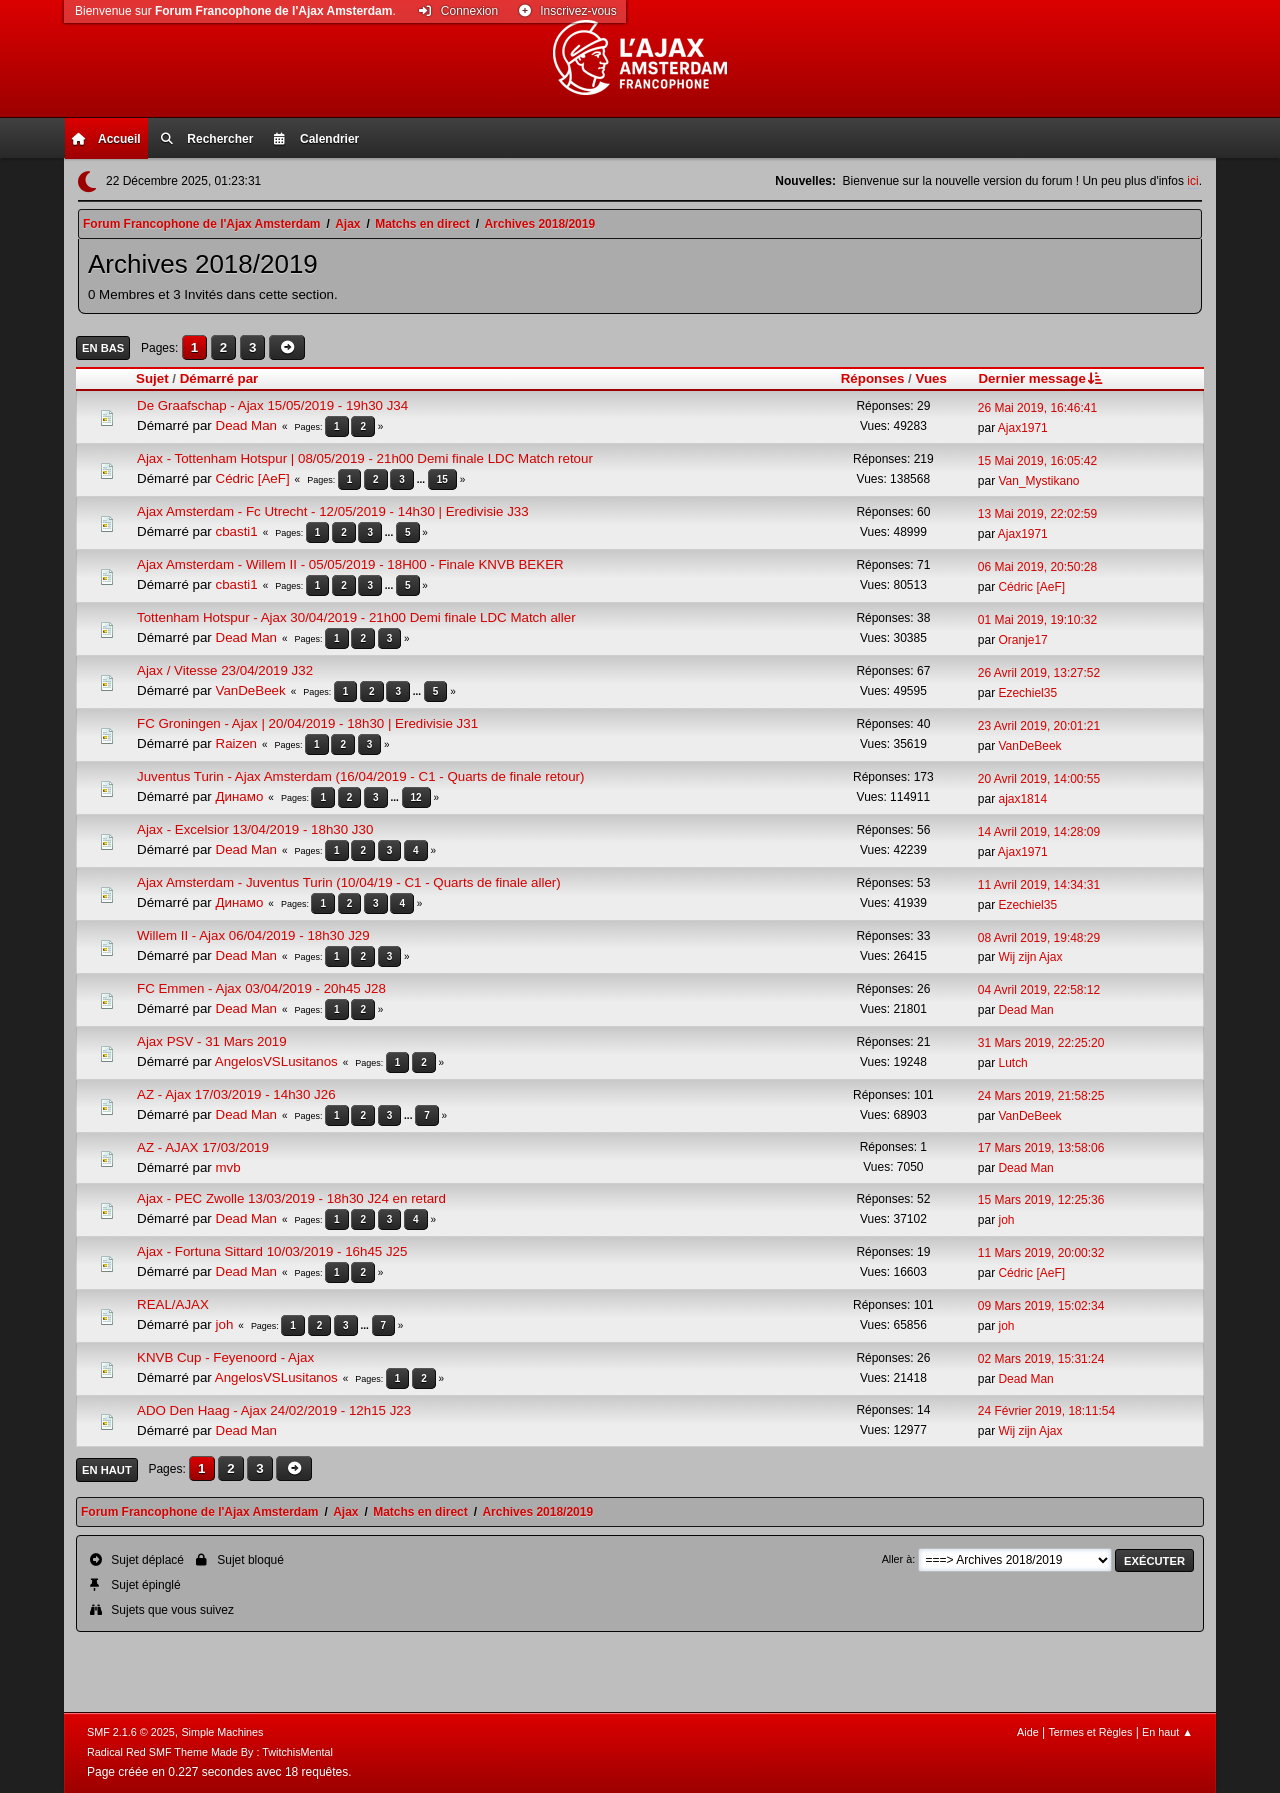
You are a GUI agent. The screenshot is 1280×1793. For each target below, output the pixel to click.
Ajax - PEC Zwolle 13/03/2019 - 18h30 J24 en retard (291, 1198)
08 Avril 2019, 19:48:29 (1039, 938)
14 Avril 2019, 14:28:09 (1039, 832)
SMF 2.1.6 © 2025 (131, 1732)
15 (442, 479)
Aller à (897, 1559)
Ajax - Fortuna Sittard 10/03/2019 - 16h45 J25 (272, 1251)
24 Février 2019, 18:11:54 (1046, 1411)
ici (1192, 181)
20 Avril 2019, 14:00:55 (1039, 779)
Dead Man (247, 425)
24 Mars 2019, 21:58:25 (1041, 1096)
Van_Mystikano (1038, 481)
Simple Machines (222, 1732)
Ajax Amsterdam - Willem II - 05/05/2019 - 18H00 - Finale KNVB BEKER (350, 564)
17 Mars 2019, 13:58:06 (1041, 1148)
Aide (1028, 1732)
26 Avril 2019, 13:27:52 (1039, 673)
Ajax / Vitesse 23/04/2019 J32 (225, 670)
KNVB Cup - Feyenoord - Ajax (225, 1357)
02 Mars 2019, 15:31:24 (1041, 1359)
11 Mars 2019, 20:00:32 (1041, 1253)
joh (1006, 1220)
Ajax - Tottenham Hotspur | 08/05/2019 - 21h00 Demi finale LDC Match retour (365, 458)
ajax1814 (1022, 799)
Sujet (152, 378)
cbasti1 (237, 531)
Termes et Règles (1090, 1732)
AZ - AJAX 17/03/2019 (203, 1147)
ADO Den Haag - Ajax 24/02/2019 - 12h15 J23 (274, 1410)
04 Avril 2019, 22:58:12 (1039, 990)
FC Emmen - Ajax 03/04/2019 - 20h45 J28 (261, 988)
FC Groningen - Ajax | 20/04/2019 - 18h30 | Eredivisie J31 (307, 723)
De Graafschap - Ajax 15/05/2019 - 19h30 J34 (272, 405)
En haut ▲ (1167, 1732)
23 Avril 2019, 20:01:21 (1039, 726)
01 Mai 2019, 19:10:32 (1037, 620)
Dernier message (1041, 378)
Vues (931, 378)
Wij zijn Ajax (1030, 957)
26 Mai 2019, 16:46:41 (1037, 408)
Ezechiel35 (1027, 693)
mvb (228, 1167)
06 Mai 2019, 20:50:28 (1037, 567)
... (422, 479)
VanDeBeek (251, 690)
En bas (103, 348)
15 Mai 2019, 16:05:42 (1037, 461)
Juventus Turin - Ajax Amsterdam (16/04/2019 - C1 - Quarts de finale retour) (360, 776)
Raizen (237, 743)
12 (416, 797)
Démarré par (219, 378)
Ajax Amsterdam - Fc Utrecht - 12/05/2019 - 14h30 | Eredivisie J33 (333, 511)
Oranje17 (1022, 640)
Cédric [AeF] (253, 478)
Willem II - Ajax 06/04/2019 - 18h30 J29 (253, 935)
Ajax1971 (1023, 428)
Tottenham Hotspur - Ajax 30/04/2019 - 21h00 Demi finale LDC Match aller (356, 617)
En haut (107, 1470)
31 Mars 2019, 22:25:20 (1041, 1043)
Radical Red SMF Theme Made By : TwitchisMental (210, 1752)
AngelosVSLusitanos (276, 1061)
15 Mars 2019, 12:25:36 (1041, 1200)
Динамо (240, 796)
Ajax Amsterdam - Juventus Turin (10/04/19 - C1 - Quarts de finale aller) (349, 882)
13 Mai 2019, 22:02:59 (1037, 514)
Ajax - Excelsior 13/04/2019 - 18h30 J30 (255, 829)
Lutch (1012, 1063)
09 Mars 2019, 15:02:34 (1041, 1306)
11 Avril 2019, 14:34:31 (1039, 885)
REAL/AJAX (173, 1304)
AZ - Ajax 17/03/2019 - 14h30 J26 (236, 1094)
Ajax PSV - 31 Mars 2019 (212, 1041)
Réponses (873, 378)
